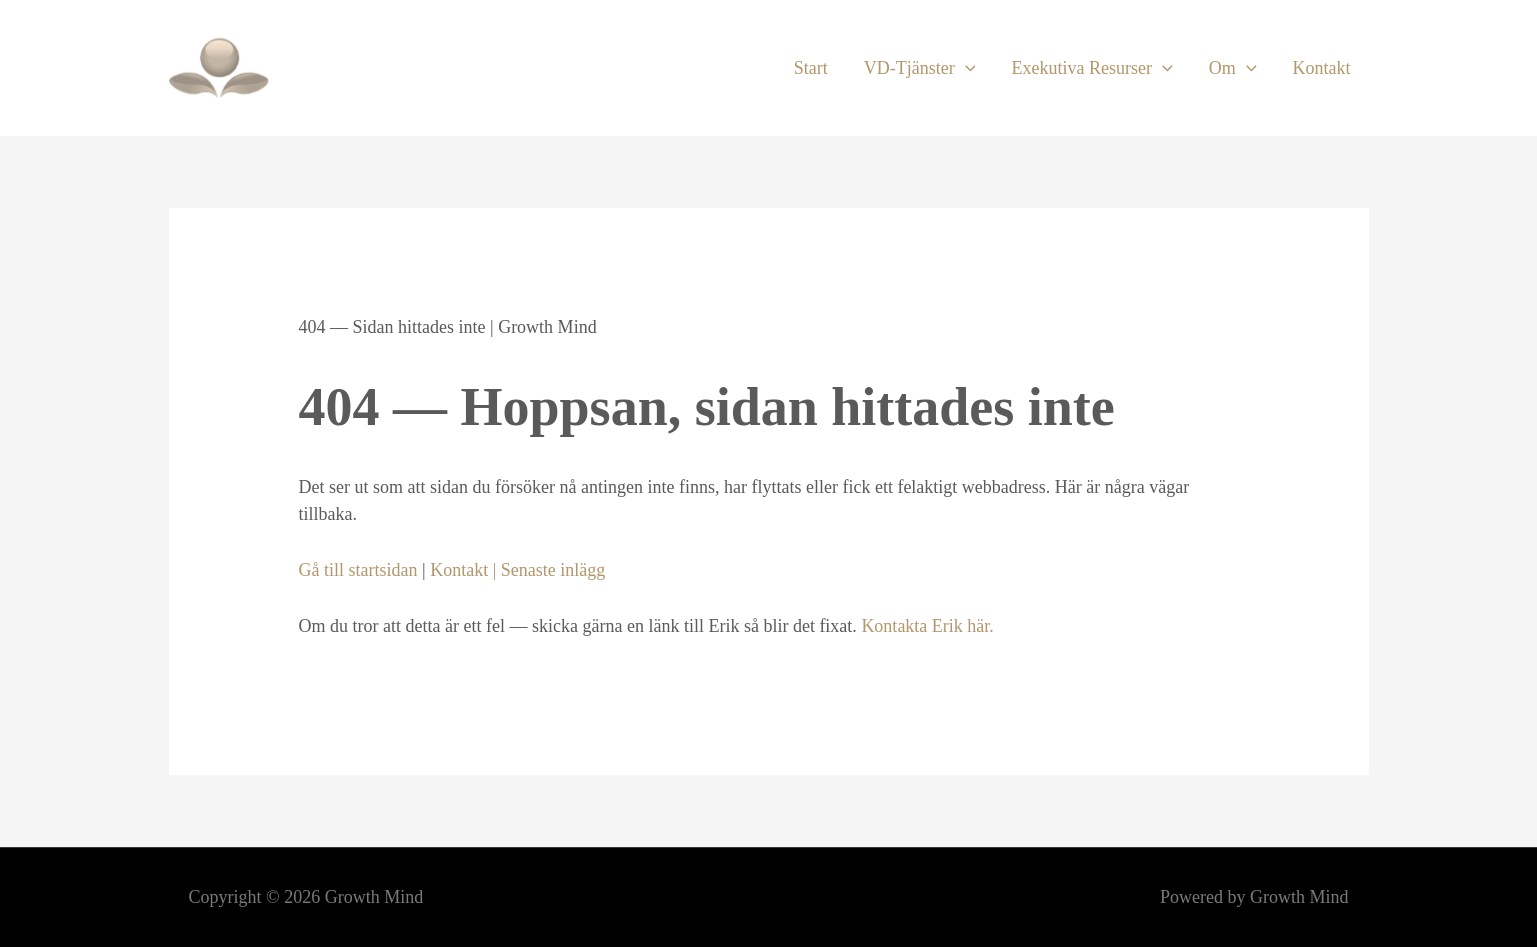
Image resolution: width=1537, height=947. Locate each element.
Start (811, 68)
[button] (965, 68)
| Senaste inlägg (546, 570)
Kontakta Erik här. (927, 626)
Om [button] (1233, 68)
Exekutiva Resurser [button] (1091, 68)
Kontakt (1322, 68)
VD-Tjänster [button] (920, 68)
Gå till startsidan (358, 570)
